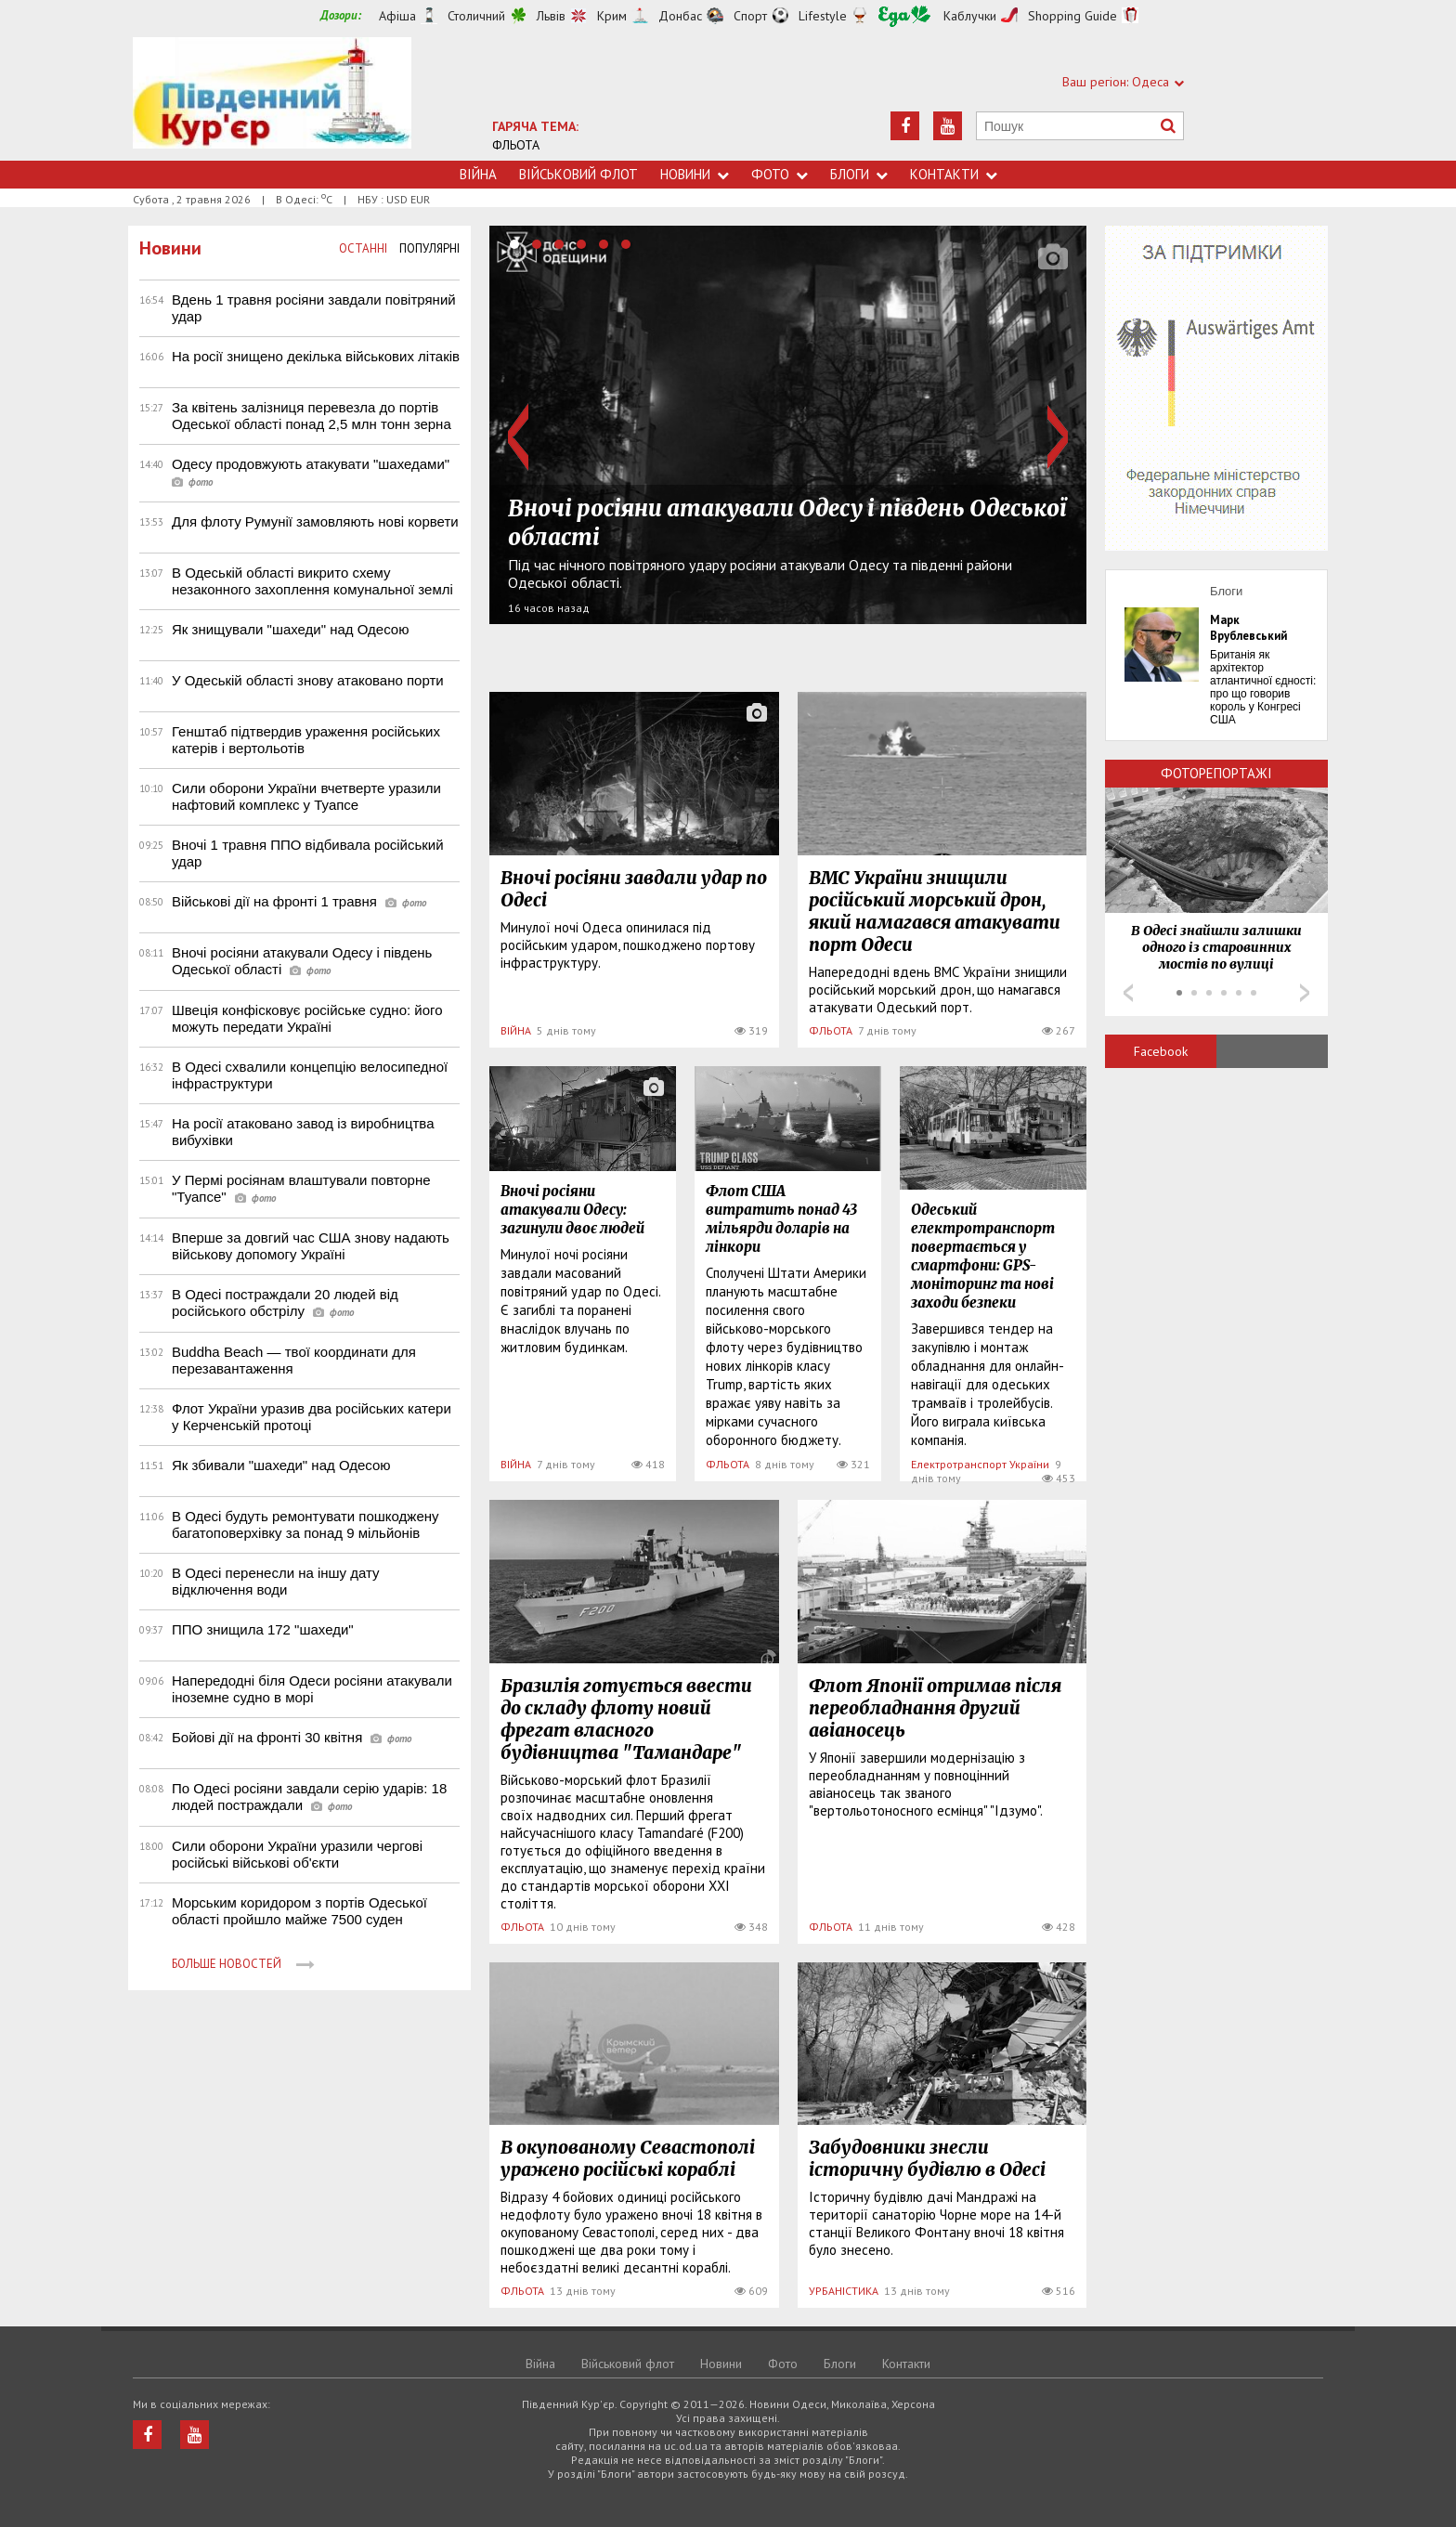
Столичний (476, 15)
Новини (694, 174)
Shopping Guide (1072, 15)
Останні (363, 248)
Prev (518, 437)
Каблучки (969, 15)
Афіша (397, 15)
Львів (551, 15)
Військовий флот (578, 174)
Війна (478, 174)
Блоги (859, 174)
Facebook (1161, 1051)
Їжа (904, 16)
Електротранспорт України (980, 1464)
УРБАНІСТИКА (843, 2291)
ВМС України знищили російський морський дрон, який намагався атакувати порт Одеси (934, 911)
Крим (612, 15)
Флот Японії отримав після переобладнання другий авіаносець (935, 1707)
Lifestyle (823, 15)
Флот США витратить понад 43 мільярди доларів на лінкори (781, 1219)
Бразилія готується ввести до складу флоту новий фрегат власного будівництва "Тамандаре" (626, 1719)
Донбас (680, 15)
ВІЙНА (515, 1030)
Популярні (429, 248)
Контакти (953, 174)
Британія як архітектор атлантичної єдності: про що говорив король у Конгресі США (1263, 687)
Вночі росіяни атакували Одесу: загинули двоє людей (572, 1209)
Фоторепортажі (1216, 773)
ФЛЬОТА (516, 145)
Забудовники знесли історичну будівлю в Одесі (927, 2158)
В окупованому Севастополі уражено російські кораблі (627, 2158)
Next (1057, 437)
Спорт (750, 15)
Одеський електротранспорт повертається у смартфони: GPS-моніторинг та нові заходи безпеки (983, 1256)
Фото (779, 174)
